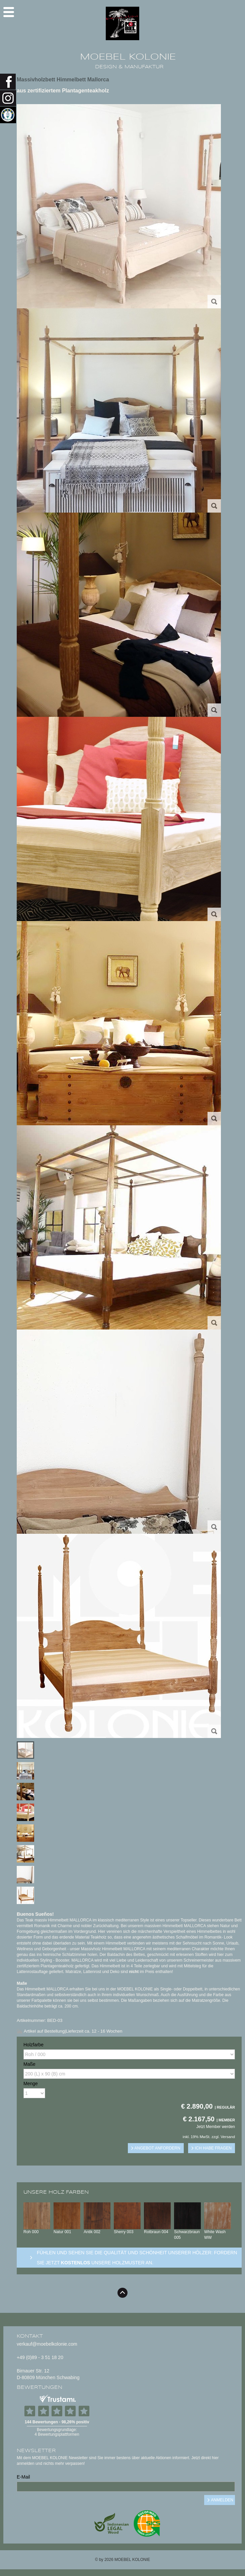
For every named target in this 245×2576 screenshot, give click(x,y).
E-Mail (23, 2477)
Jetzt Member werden (215, 2126)
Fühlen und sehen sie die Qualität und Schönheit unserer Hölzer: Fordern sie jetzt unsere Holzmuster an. (137, 2257)
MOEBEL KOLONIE (128, 57)
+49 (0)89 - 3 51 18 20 (40, 2357)
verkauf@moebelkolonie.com (47, 2344)
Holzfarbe (33, 2044)
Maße (29, 2064)
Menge (30, 2083)
